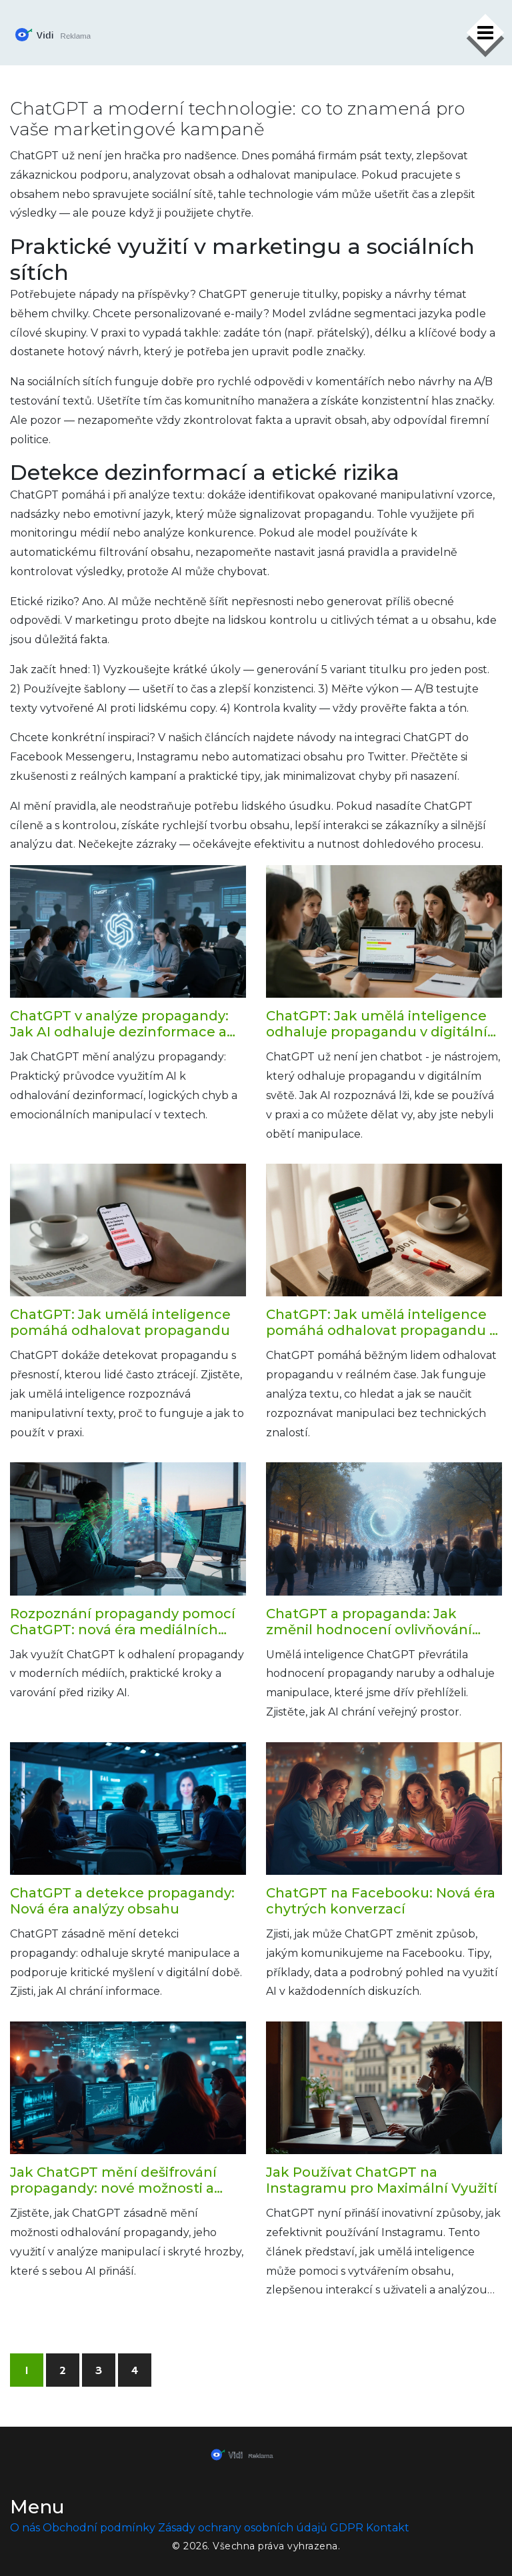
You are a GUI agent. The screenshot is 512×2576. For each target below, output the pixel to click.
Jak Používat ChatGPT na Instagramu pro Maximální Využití (381, 2180)
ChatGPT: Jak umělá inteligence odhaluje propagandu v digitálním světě (384, 1024)
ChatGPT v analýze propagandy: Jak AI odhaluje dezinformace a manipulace (119, 1024)
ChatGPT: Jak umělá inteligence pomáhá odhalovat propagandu (120, 1322)
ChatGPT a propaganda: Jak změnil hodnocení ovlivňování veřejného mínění (369, 1622)
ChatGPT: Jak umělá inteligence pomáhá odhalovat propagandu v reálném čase (381, 1322)
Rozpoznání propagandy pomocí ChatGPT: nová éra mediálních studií (122, 1622)
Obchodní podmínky (99, 2527)
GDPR (346, 2527)
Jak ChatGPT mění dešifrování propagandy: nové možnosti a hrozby (113, 2180)
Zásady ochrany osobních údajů (242, 2527)
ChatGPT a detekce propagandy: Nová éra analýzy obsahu (122, 1901)
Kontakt (387, 2527)
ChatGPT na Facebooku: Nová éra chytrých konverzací (380, 1901)
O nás (25, 2527)
